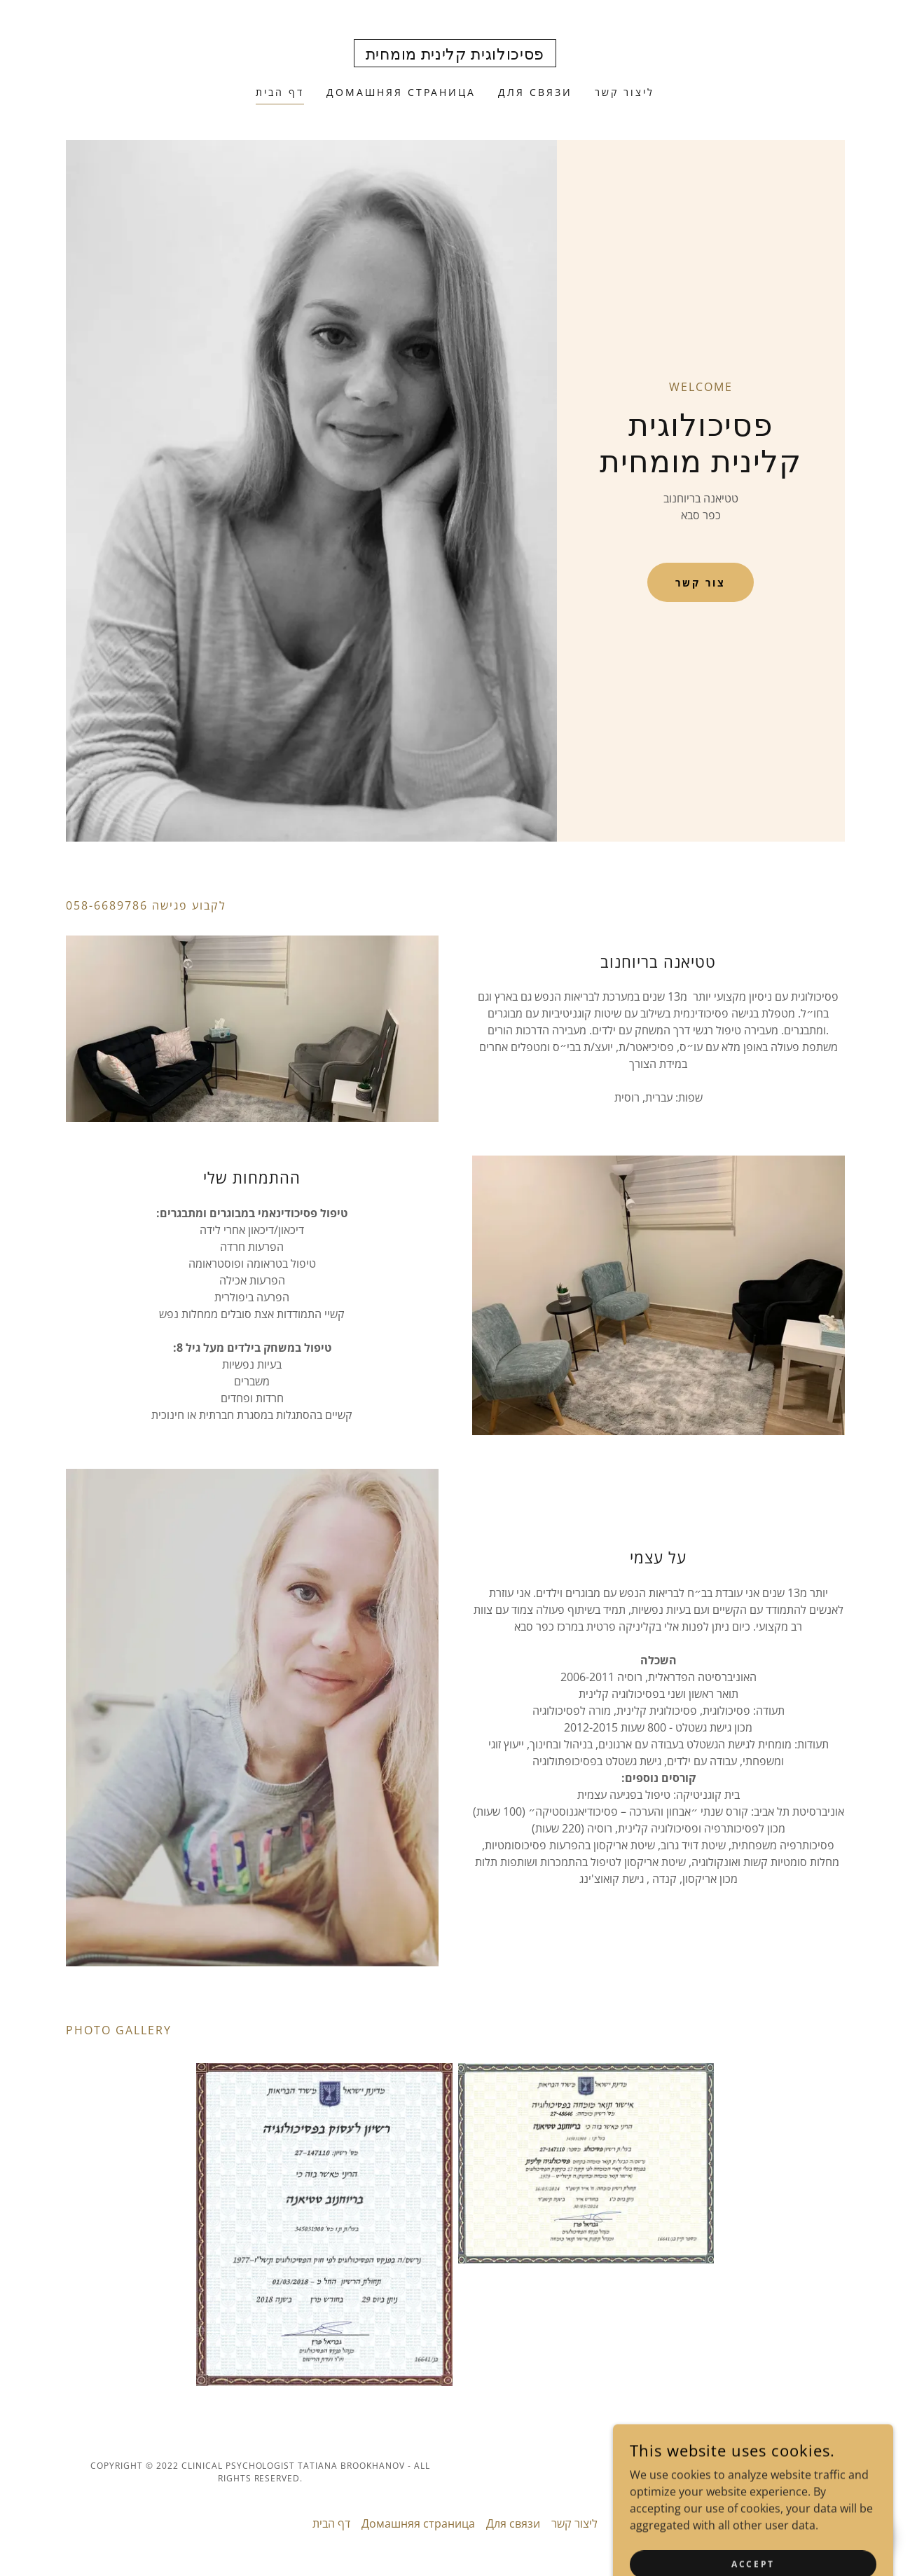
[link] (455, 55)
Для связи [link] (535, 92)
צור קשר (700, 582)
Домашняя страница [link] (401, 92)
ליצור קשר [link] (624, 92)
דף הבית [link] (280, 92)
